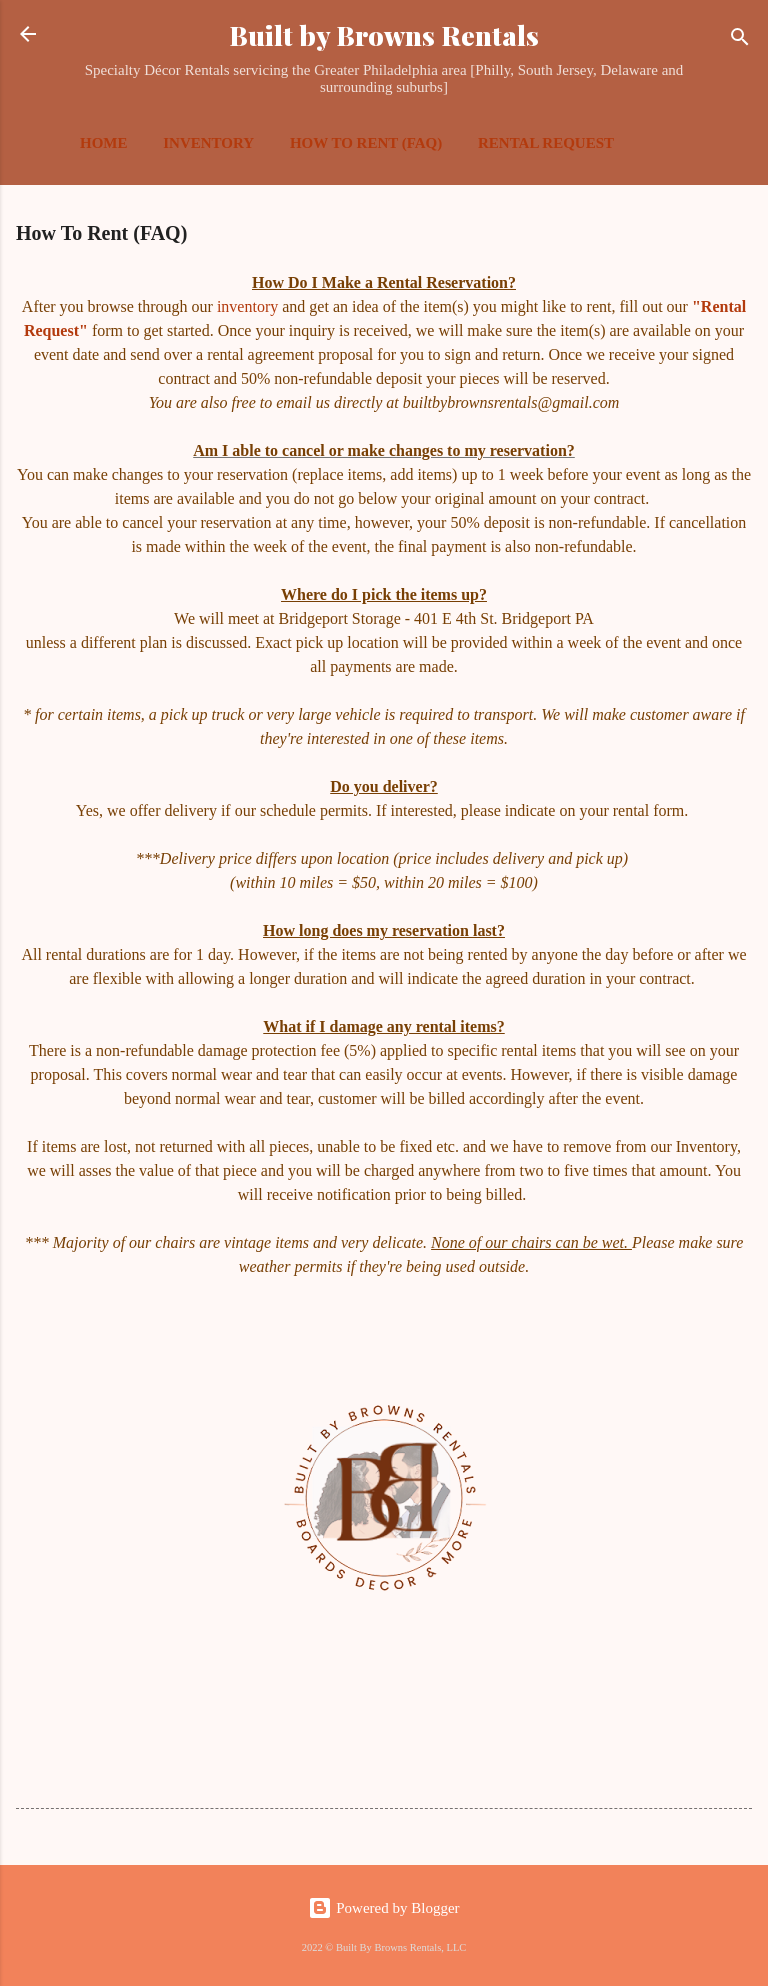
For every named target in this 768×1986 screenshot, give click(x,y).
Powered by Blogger (383, 1908)
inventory (249, 306)
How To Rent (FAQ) (366, 143)
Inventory (208, 143)
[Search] (740, 40)
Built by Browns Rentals (384, 35)
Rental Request (546, 143)
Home (104, 143)
